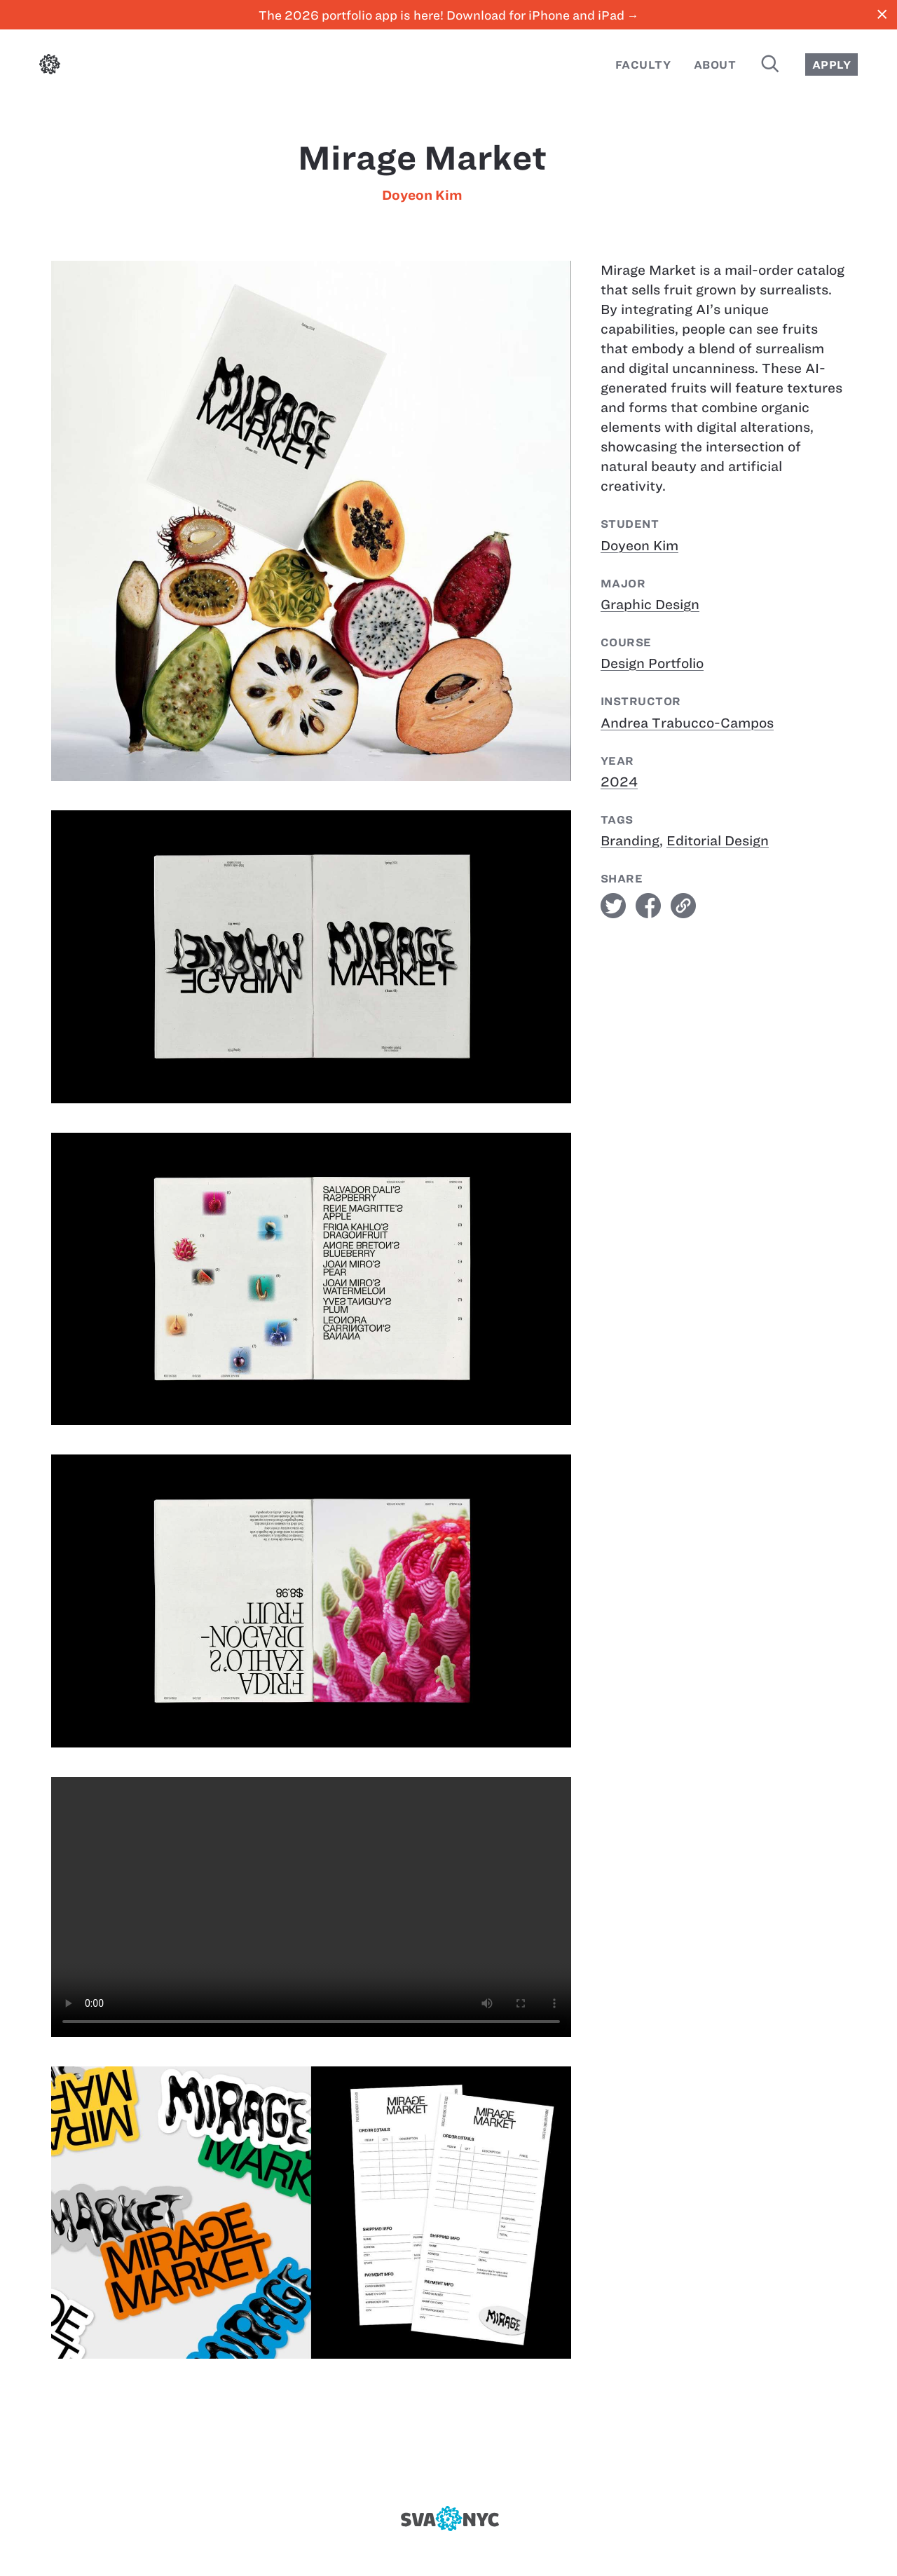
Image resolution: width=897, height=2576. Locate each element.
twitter (613, 905)
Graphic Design (650, 604)
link (683, 905)
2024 (619, 782)
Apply (831, 65)
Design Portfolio (652, 663)
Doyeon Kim (422, 195)
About (715, 65)
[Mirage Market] (311, 1907)
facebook (648, 905)
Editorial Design (717, 840)
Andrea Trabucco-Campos (687, 723)
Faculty (643, 65)
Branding (630, 840)
